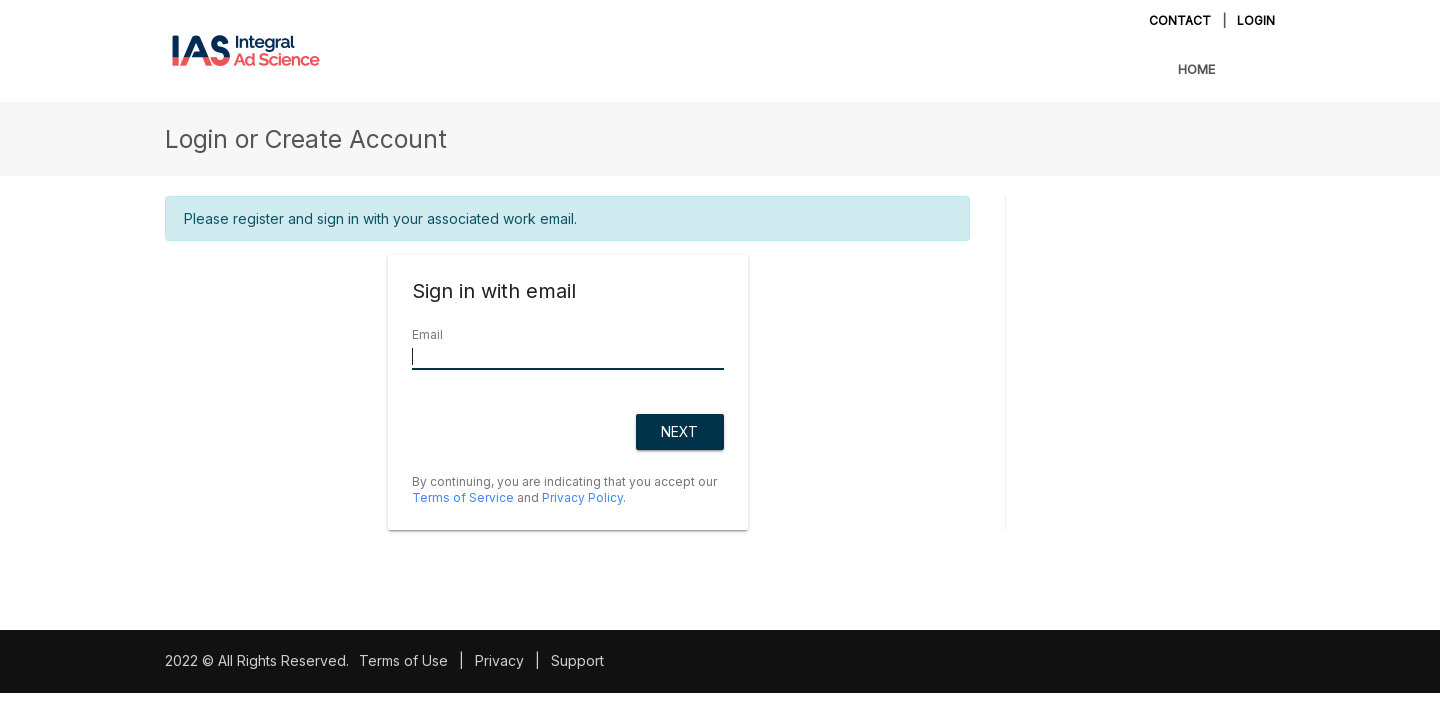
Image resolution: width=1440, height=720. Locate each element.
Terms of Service (463, 497)
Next (679, 431)
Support (577, 660)
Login (1256, 20)
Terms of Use (403, 660)
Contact (1180, 20)
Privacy (499, 660)
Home (1196, 69)
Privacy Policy (582, 497)
